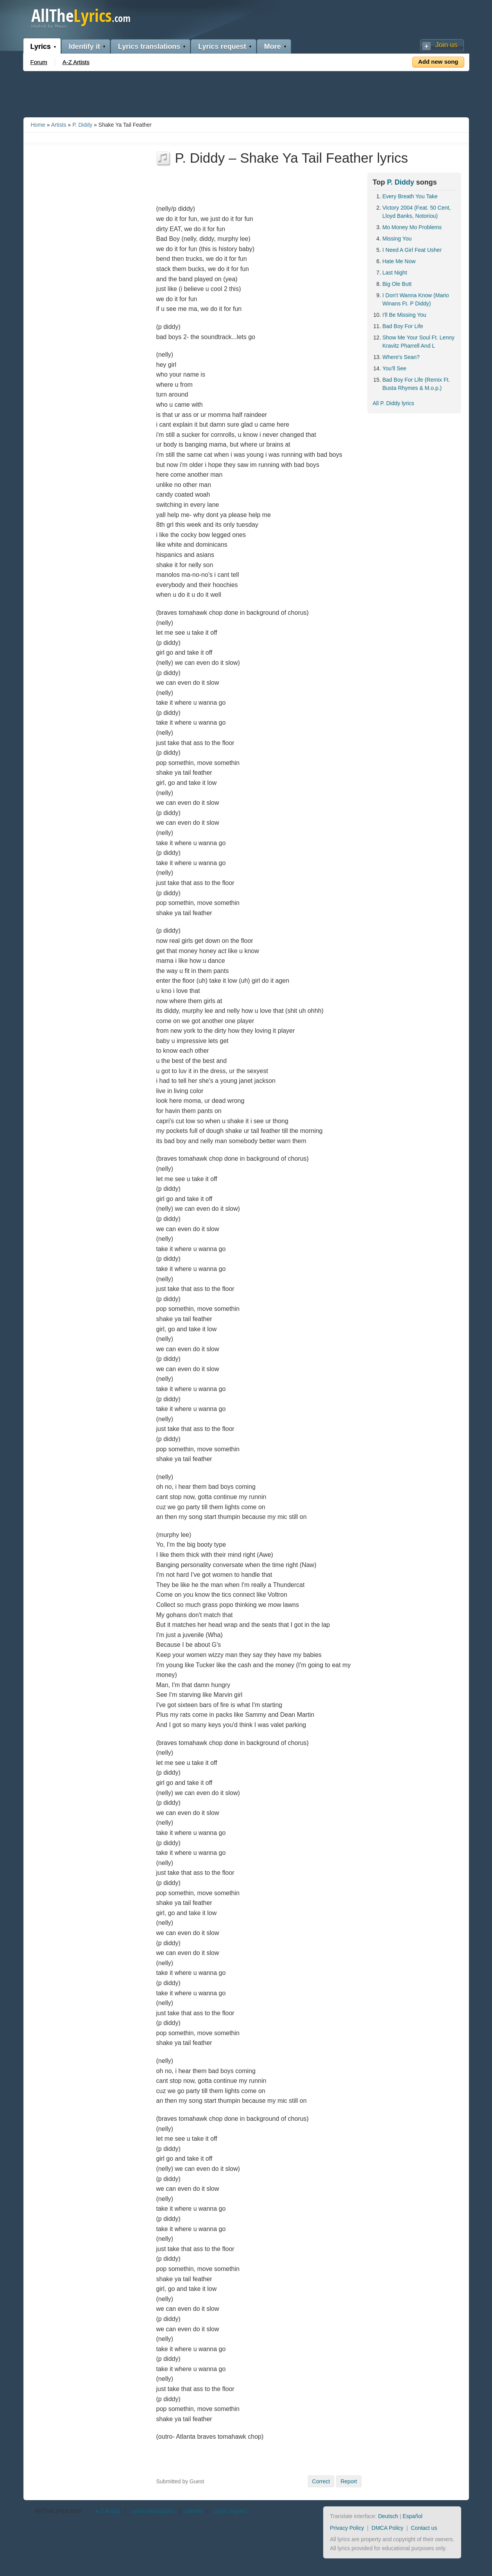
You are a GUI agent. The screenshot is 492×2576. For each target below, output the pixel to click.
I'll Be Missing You (404, 315)
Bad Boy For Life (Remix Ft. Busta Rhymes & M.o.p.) (416, 384)
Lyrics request (222, 46)
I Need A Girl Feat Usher (412, 250)
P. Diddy (82, 125)
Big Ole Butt (397, 284)
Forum (38, 62)
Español (412, 2516)
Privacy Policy (347, 2528)
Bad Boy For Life (403, 326)
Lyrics (40, 46)
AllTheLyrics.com (58, 2511)
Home (38, 125)
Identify (193, 2511)
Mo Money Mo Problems (412, 227)
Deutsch (388, 2516)
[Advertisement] (246, 92)
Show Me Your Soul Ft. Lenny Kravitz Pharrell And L (418, 341)
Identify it (84, 46)
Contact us (424, 2528)
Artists (58, 125)
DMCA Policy (388, 2528)
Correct (321, 2481)
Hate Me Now (399, 261)
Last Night (395, 272)
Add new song (438, 61)
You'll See (394, 368)
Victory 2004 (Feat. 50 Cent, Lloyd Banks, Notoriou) (417, 212)
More (272, 46)
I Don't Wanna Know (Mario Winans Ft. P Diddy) (416, 299)
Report (348, 2481)
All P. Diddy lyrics (393, 403)
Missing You (397, 238)
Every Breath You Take (410, 196)
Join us (446, 45)
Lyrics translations (149, 46)
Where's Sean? (401, 357)
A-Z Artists (76, 62)
